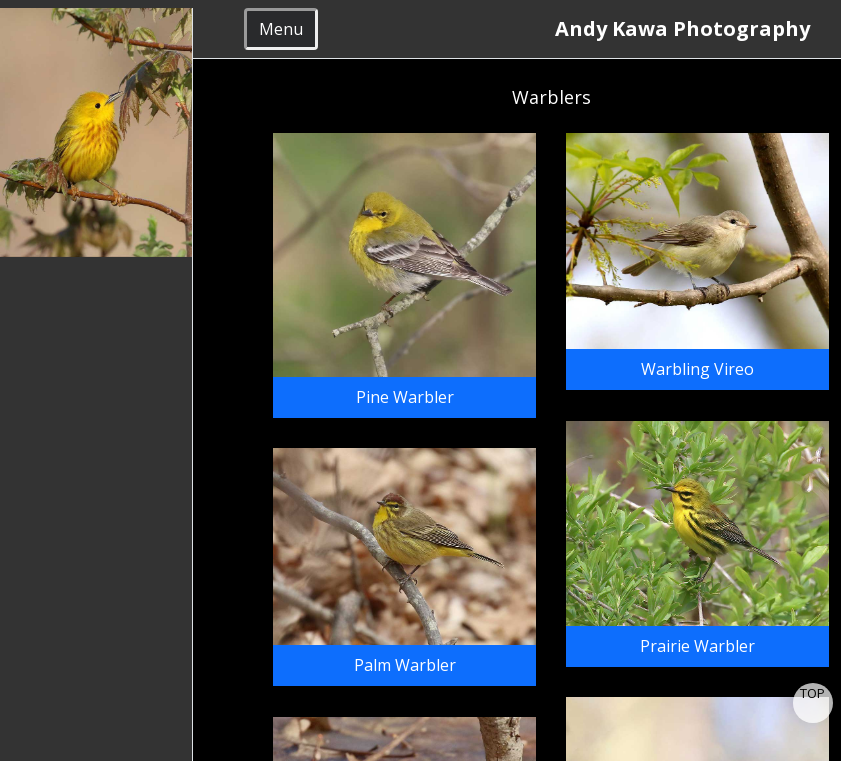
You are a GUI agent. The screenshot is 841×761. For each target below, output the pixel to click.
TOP (812, 693)
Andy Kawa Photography (690, 28)
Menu (281, 29)
